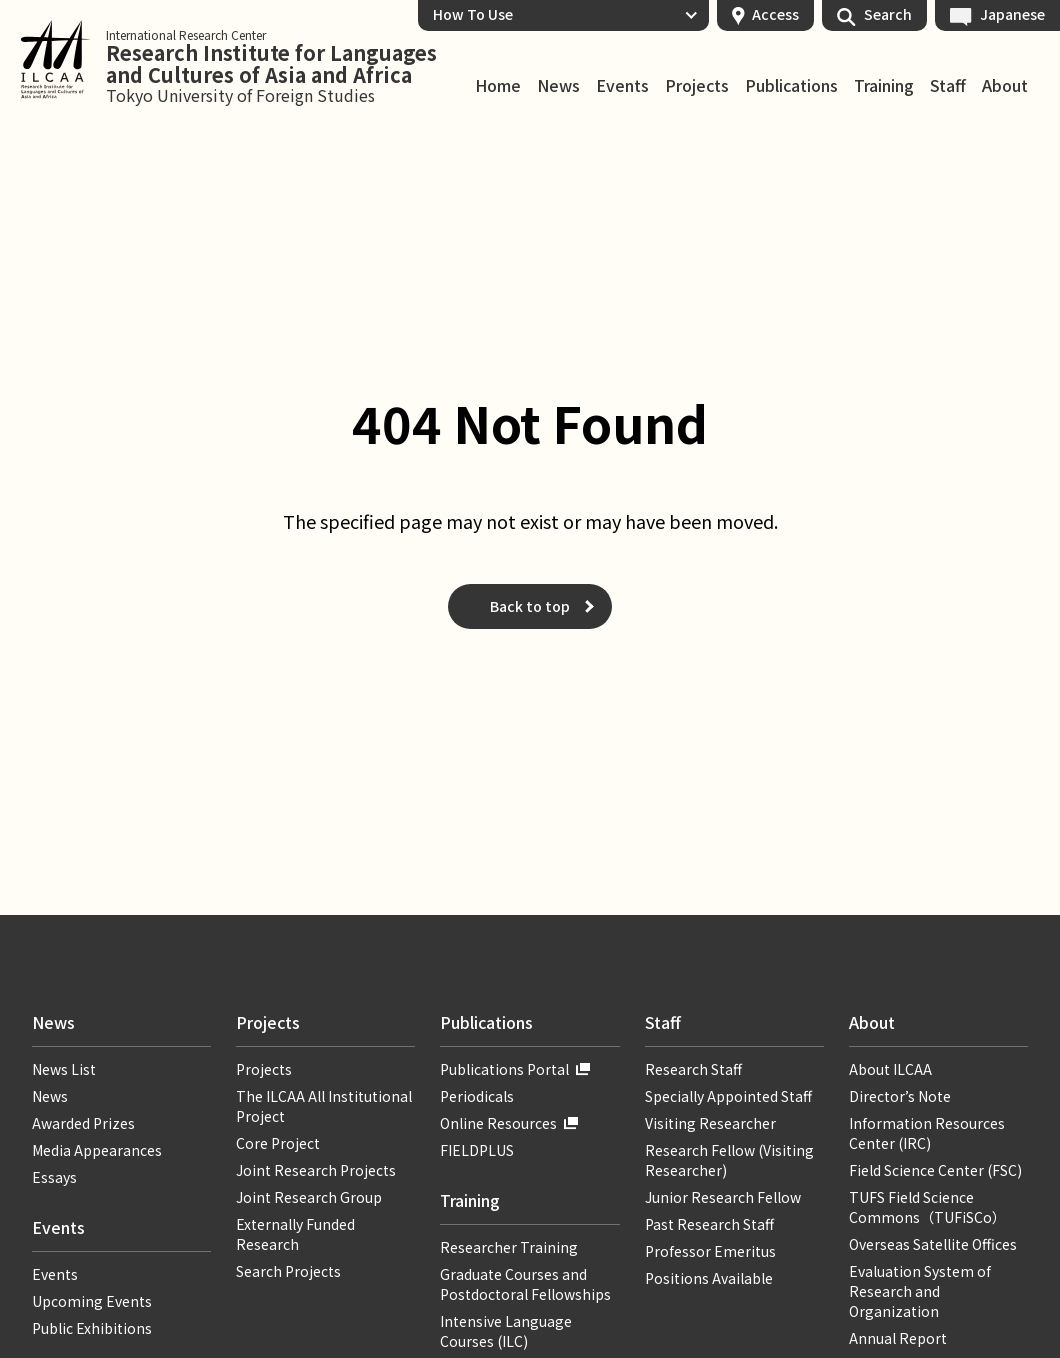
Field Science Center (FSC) (935, 1170)
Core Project (278, 1143)
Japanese (1012, 14)
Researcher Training (509, 1247)
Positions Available (709, 1278)
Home (498, 86)
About (1005, 86)
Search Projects (288, 1271)
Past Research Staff (709, 1224)
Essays (54, 1177)
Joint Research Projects (316, 1170)
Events (622, 86)
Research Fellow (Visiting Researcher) (729, 1160)
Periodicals (477, 1096)
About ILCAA (890, 1069)
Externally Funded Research (295, 1234)
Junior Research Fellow (723, 1197)
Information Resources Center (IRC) (927, 1133)
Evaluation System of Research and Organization (920, 1291)
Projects (697, 86)
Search (888, 14)
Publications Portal (504, 1069)
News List (64, 1069)
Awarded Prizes (83, 1123)
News (558, 86)
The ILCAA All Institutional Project (324, 1106)
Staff (948, 86)
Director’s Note (900, 1096)
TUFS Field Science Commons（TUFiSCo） (927, 1207)
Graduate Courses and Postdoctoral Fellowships (525, 1284)
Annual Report (898, 1338)
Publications (791, 86)
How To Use (473, 14)
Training (884, 86)
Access (775, 14)
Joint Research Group (309, 1197)
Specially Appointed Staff (728, 1096)
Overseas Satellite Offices (933, 1244)
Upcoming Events (92, 1301)
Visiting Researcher (710, 1123)
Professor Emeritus (710, 1251)
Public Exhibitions (92, 1328)
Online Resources (498, 1123)
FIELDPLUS (477, 1150)
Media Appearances (97, 1150)
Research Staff (693, 1069)
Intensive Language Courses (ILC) (506, 1331)
